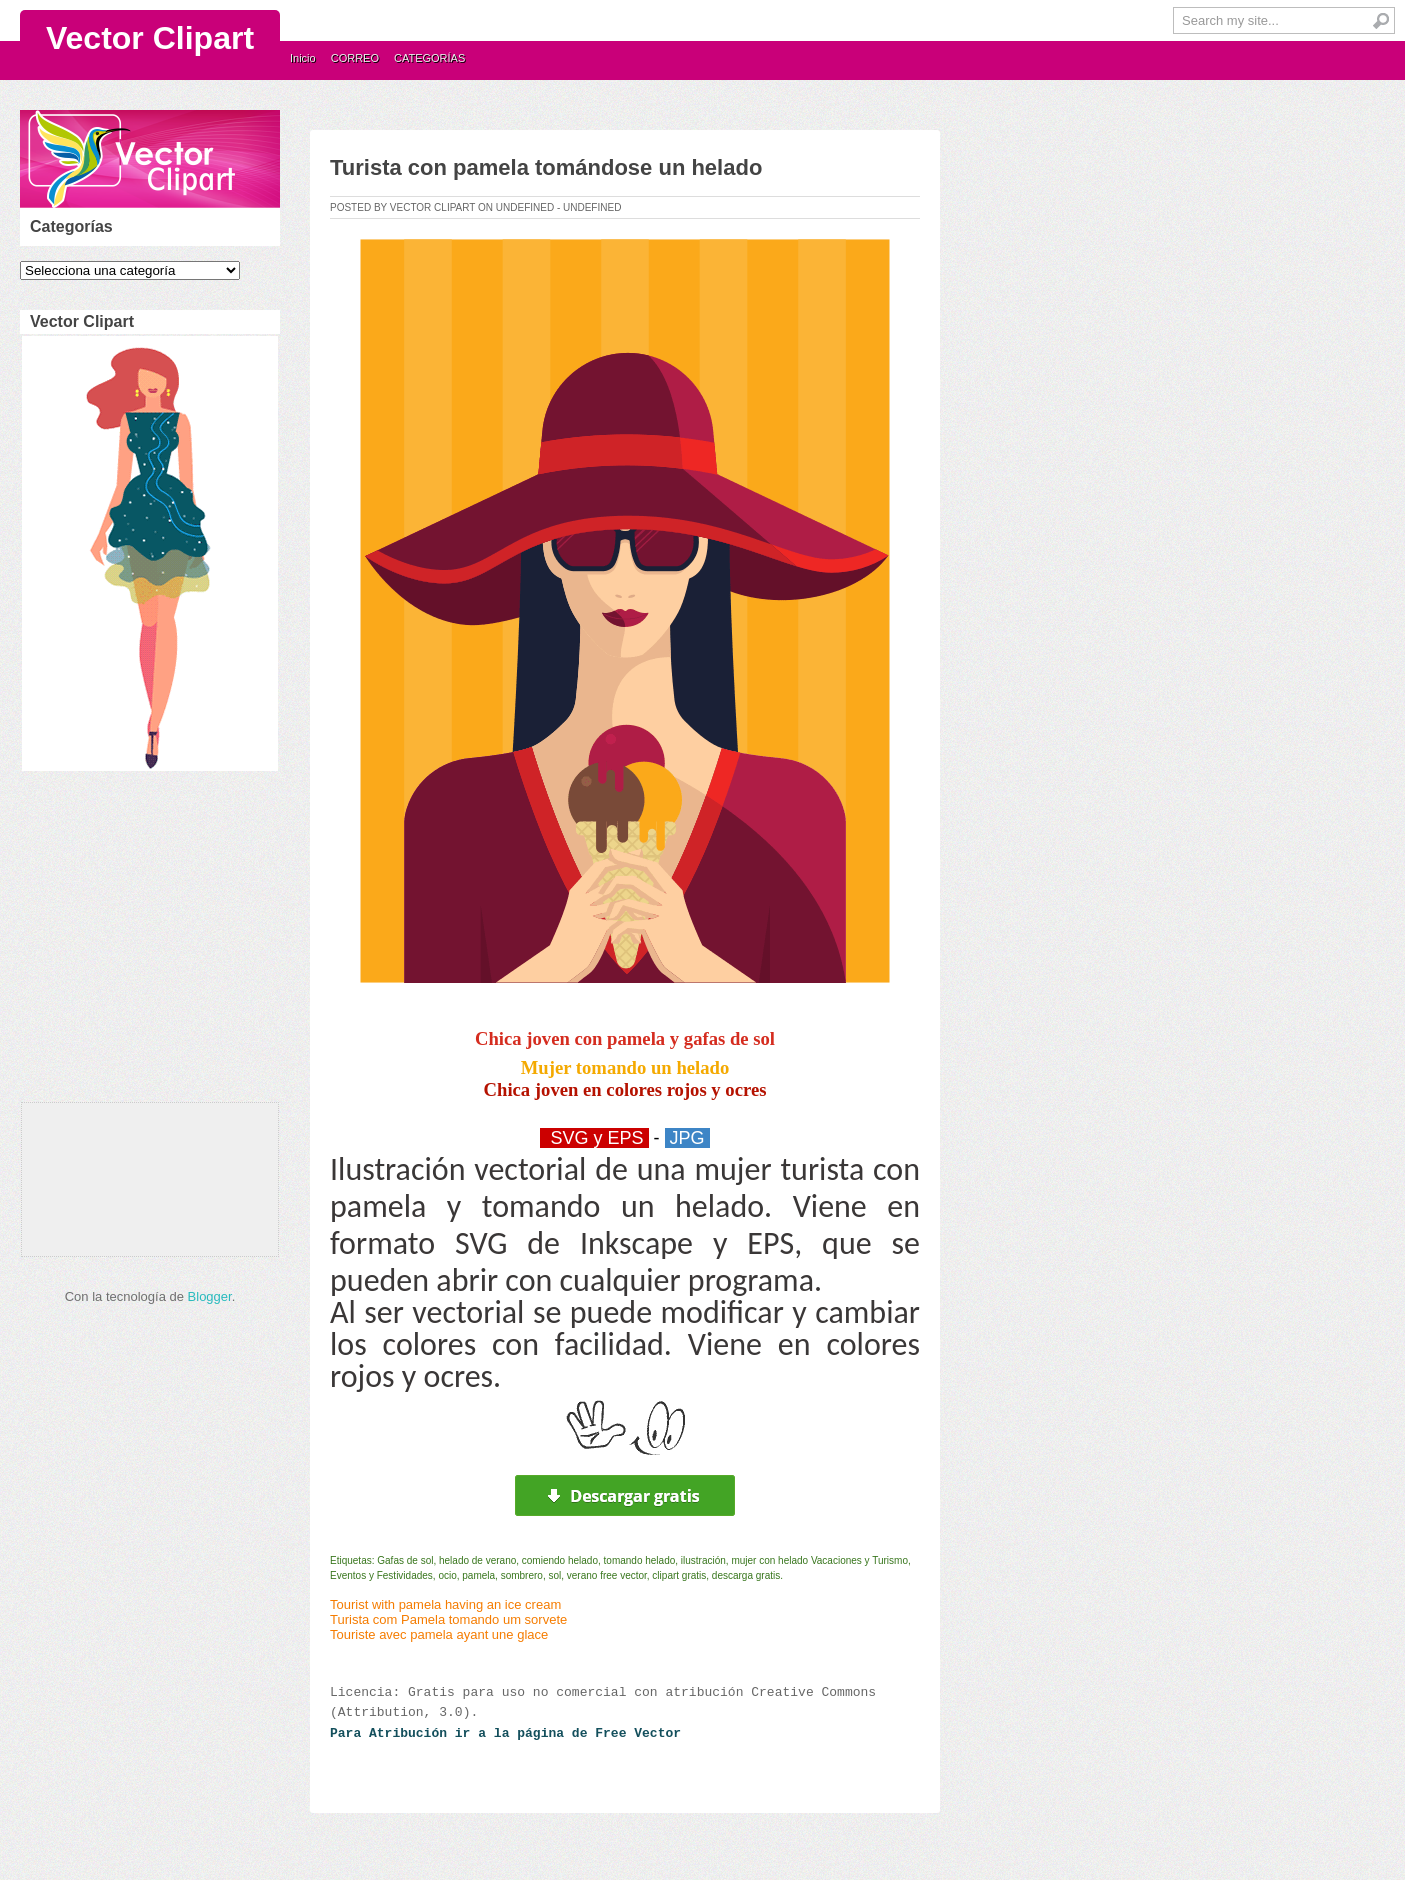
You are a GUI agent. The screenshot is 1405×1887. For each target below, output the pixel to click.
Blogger (210, 1296)
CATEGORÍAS (429, 58)
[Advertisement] (146, 942)
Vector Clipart (150, 38)
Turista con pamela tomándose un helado (546, 167)
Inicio (303, 58)
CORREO (355, 58)
